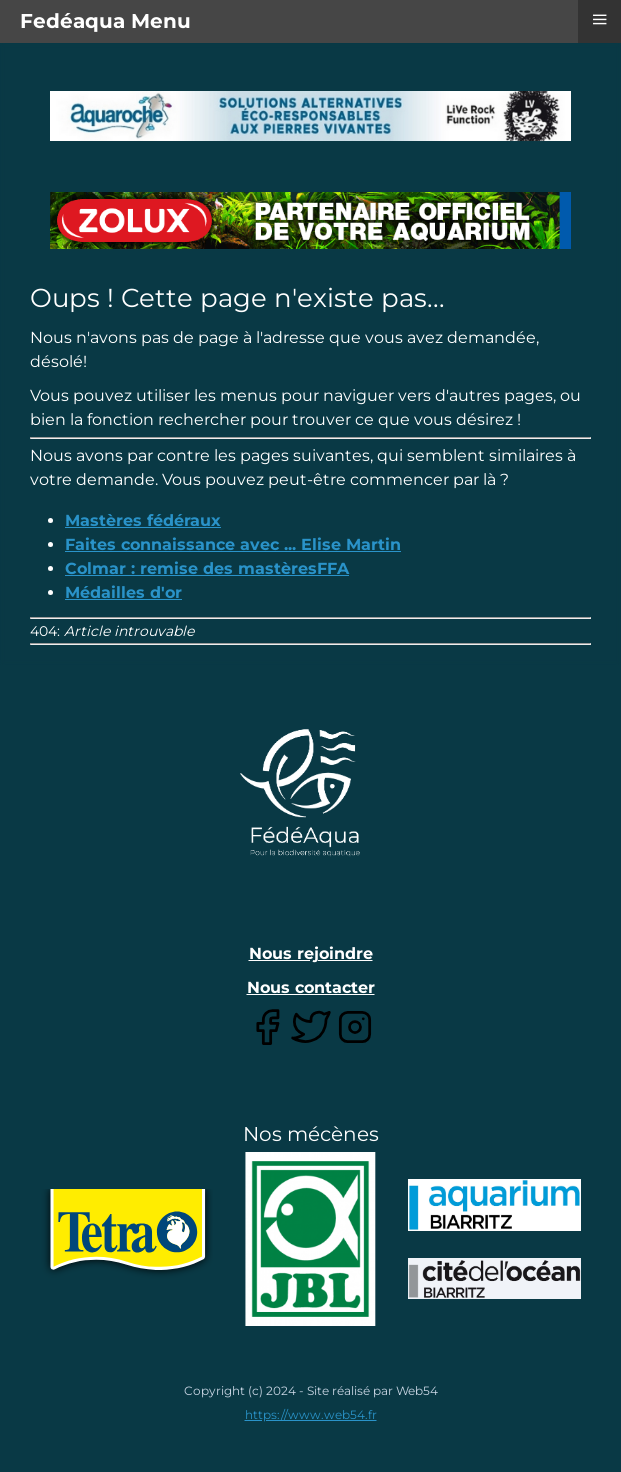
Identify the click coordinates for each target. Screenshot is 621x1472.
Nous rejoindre (311, 953)
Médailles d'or (123, 592)
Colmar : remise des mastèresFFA (207, 568)
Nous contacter (311, 987)
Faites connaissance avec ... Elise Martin (233, 544)
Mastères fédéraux (143, 520)
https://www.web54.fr (311, 1414)
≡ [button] (599, 19)
